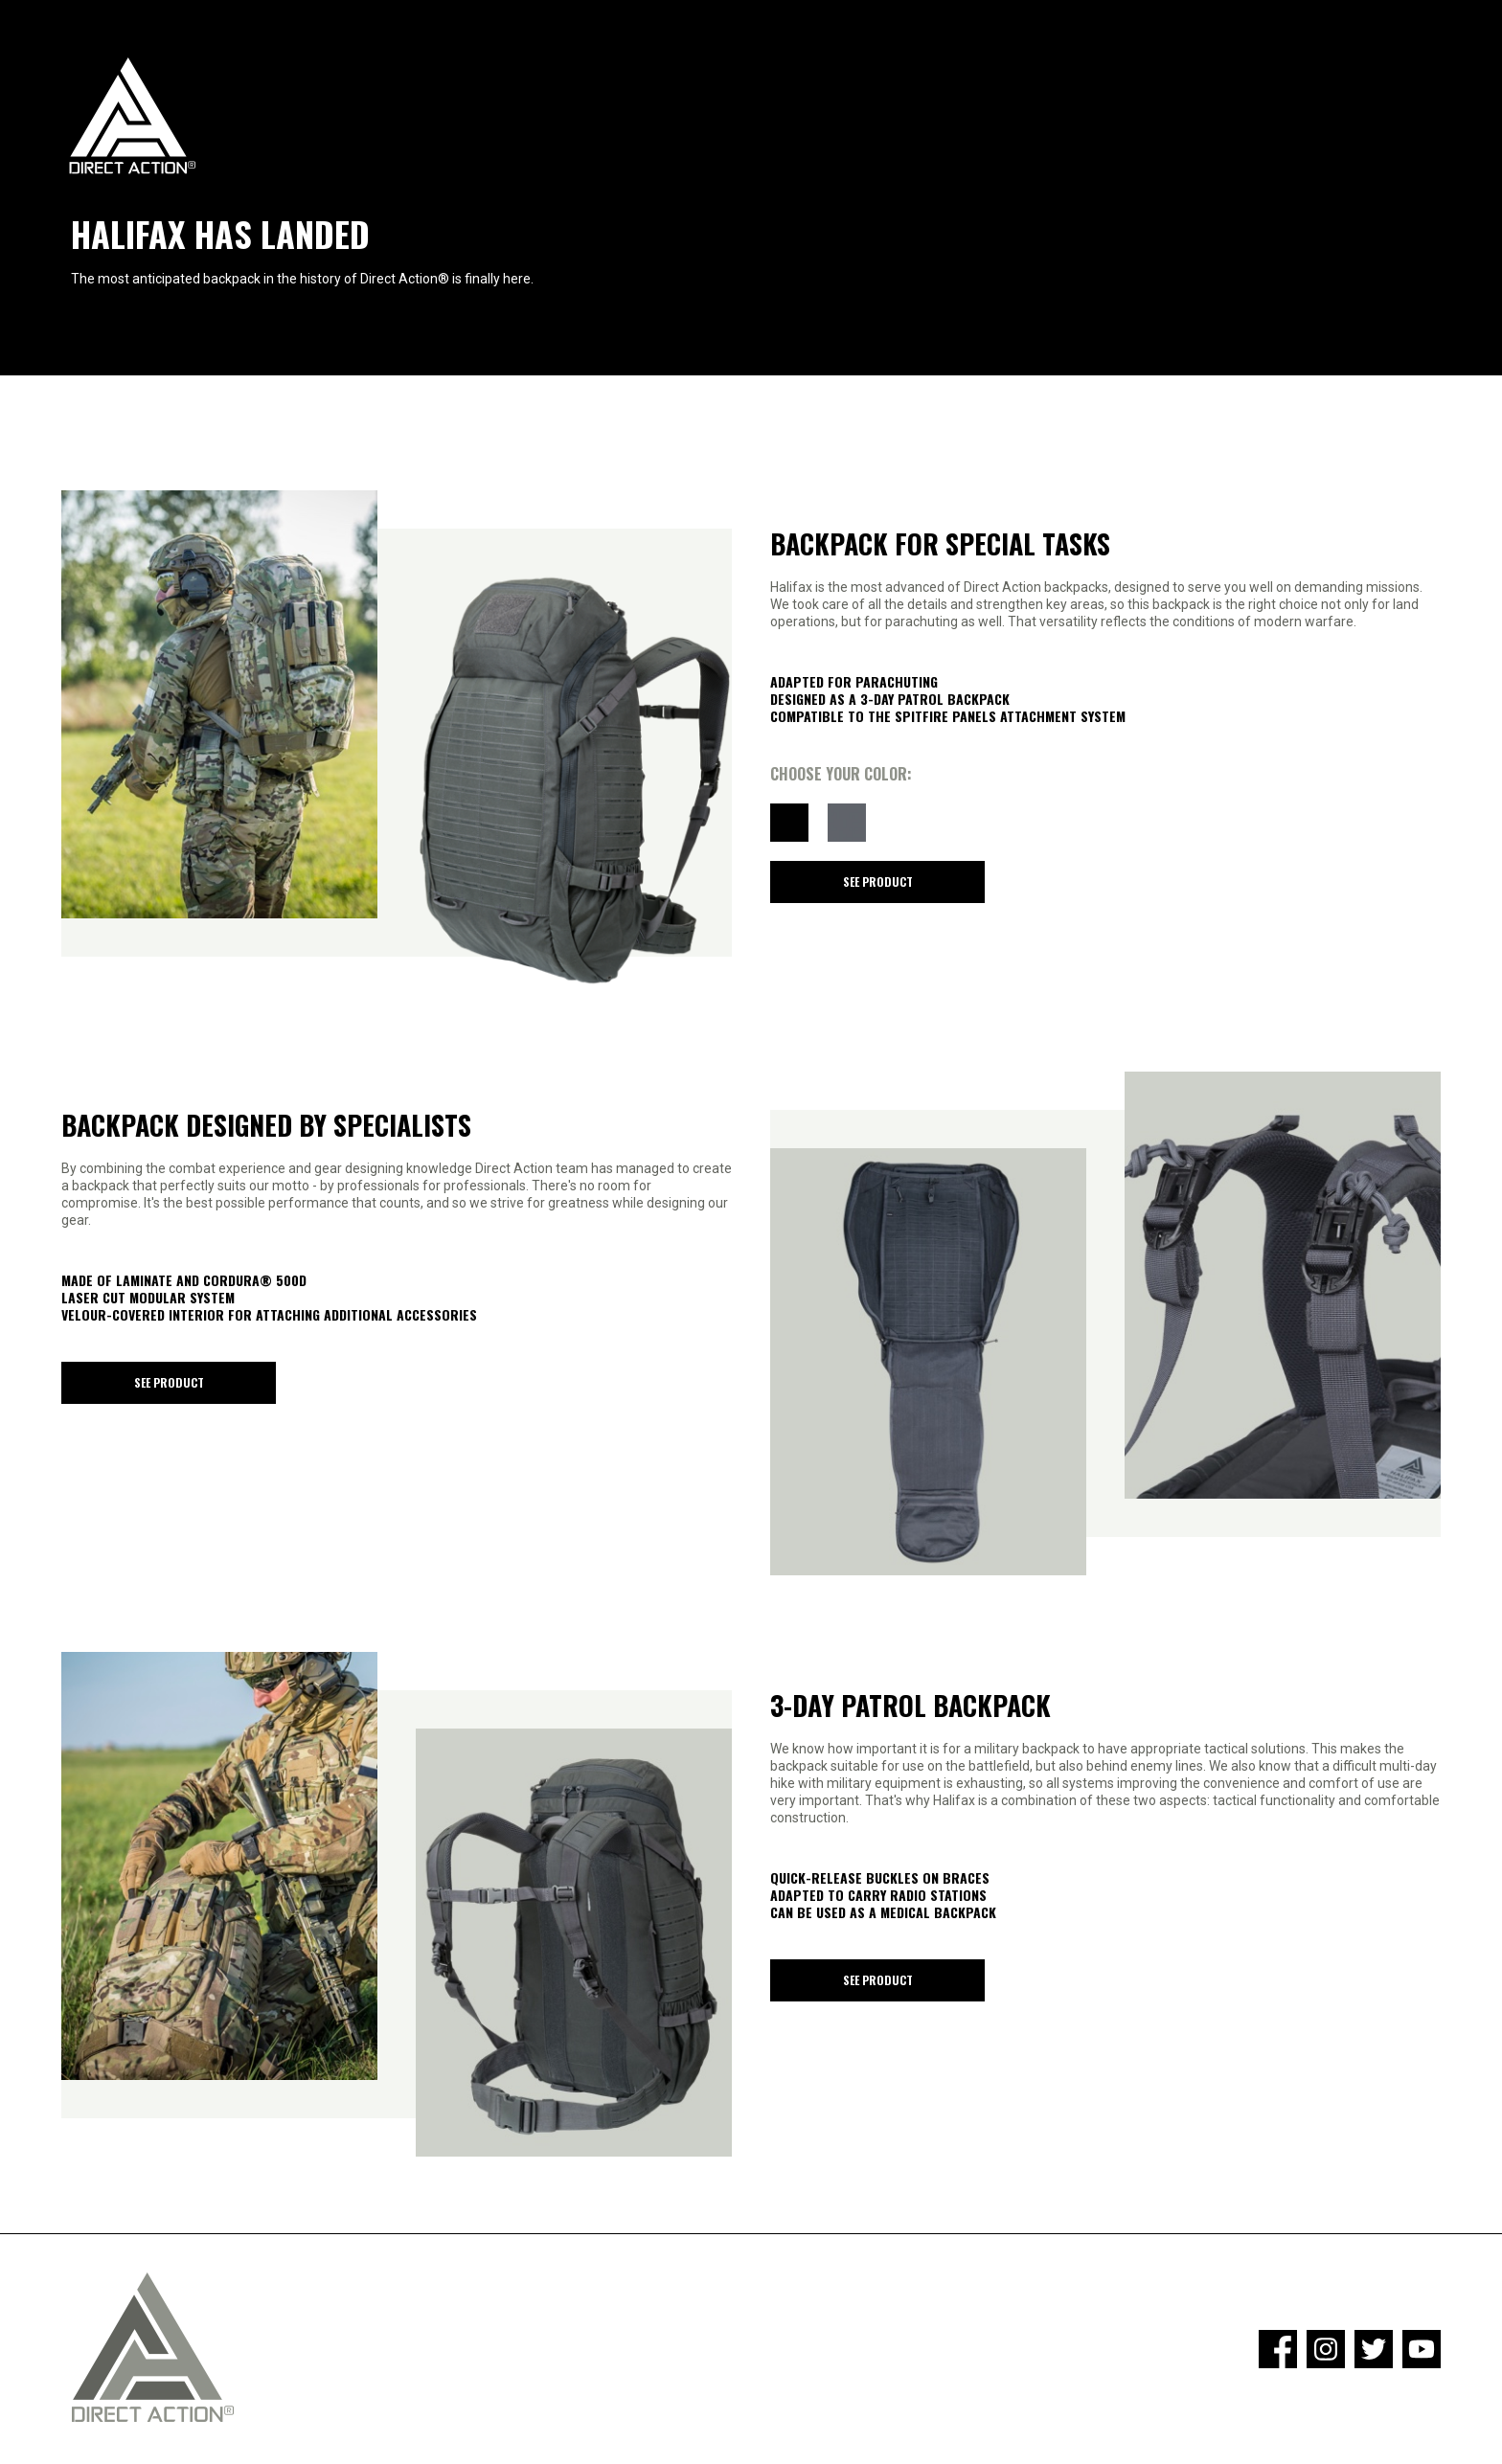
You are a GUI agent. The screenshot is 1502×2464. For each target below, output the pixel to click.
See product (878, 881)
